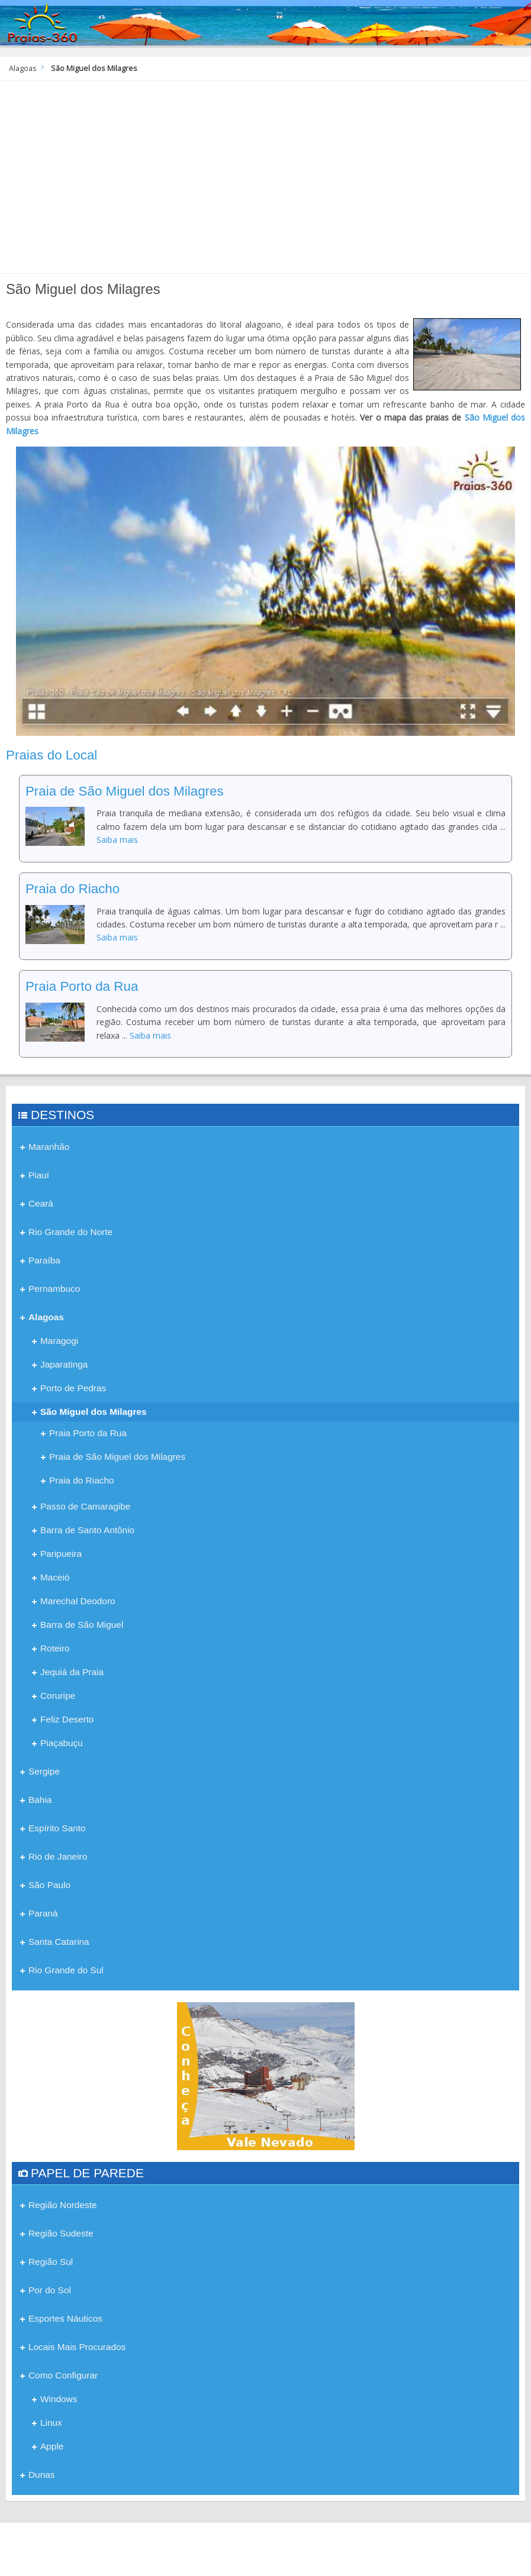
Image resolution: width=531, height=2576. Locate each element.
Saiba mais (117, 839)
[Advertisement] (265, 181)
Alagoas (23, 68)
